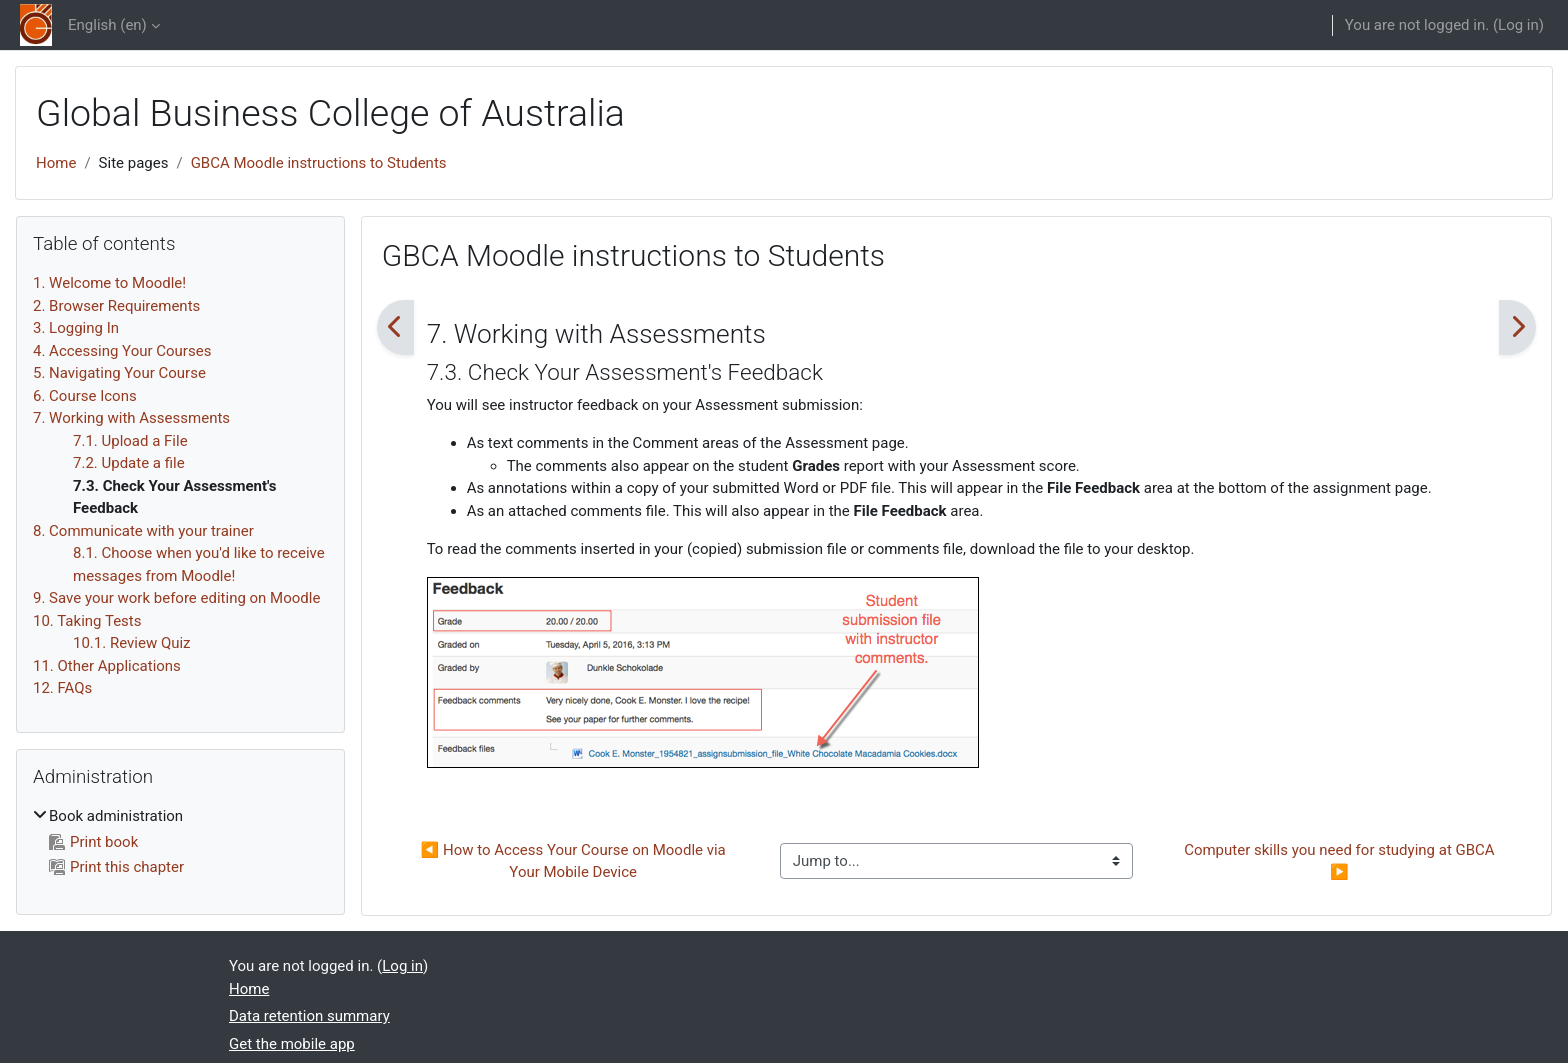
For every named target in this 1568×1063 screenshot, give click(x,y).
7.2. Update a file (129, 463)
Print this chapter (116, 867)
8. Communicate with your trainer (143, 531)
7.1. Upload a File (130, 441)
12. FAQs (62, 688)
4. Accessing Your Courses (122, 351)
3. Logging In (76, 328)
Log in (1518, 25)
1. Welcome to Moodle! (109, 283)
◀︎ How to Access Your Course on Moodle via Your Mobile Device (575, 861)
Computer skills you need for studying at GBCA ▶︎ (1341, 861)
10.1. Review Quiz (132, 643)
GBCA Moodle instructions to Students (319, 163)
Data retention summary (309, 1016)
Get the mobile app (292, 1044)
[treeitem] (180, 842)
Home (56, 163)
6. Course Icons (85, 396)
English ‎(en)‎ (107, 25)
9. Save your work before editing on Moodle (176, 598)
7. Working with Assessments (131, 418)
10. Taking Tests (87, 621)
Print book (93, 842)
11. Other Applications (107, 666)
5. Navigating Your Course (119, 373)
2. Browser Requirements (116, 306)
